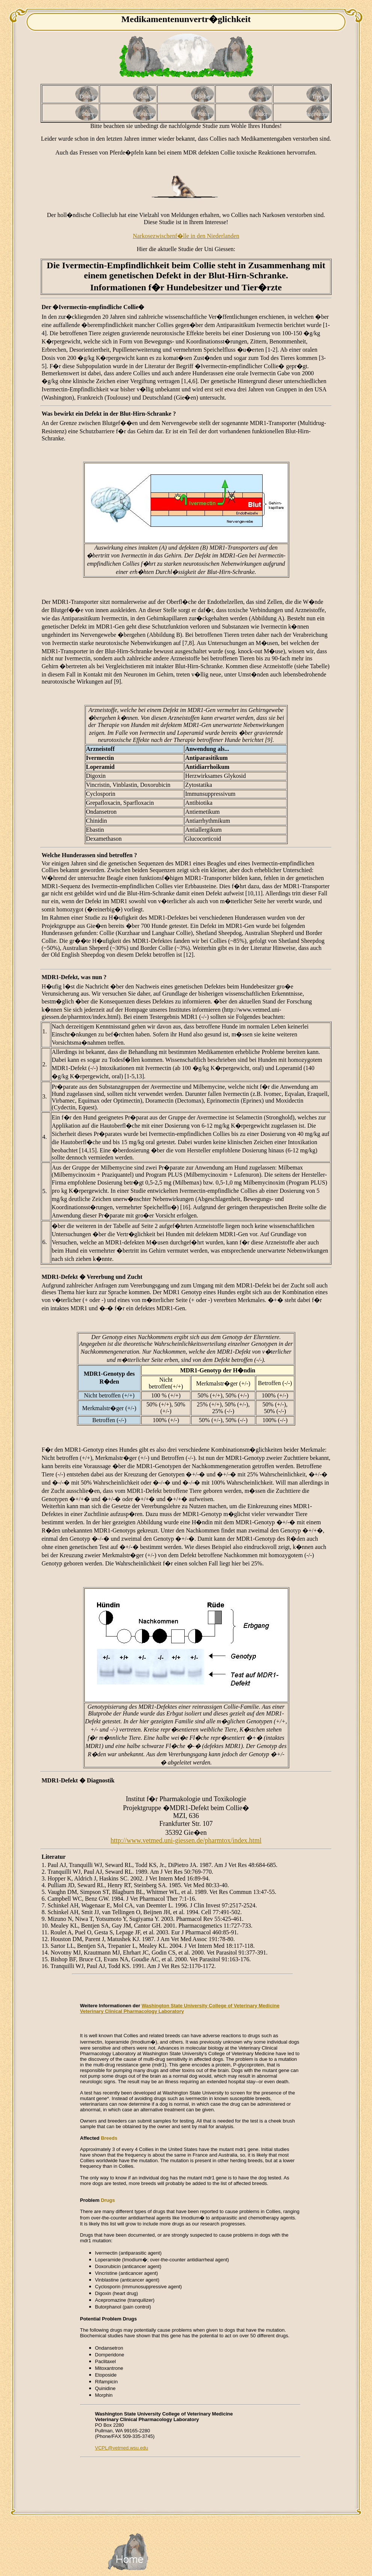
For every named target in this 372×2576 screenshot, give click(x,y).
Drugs (108, 2200)
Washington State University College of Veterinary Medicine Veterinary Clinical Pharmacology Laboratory (179, 2008)
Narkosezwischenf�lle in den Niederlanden (186, 236)
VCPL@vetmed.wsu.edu (121, 2448)
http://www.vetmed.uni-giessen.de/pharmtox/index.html (186, 1840)
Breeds (109, 2138)
